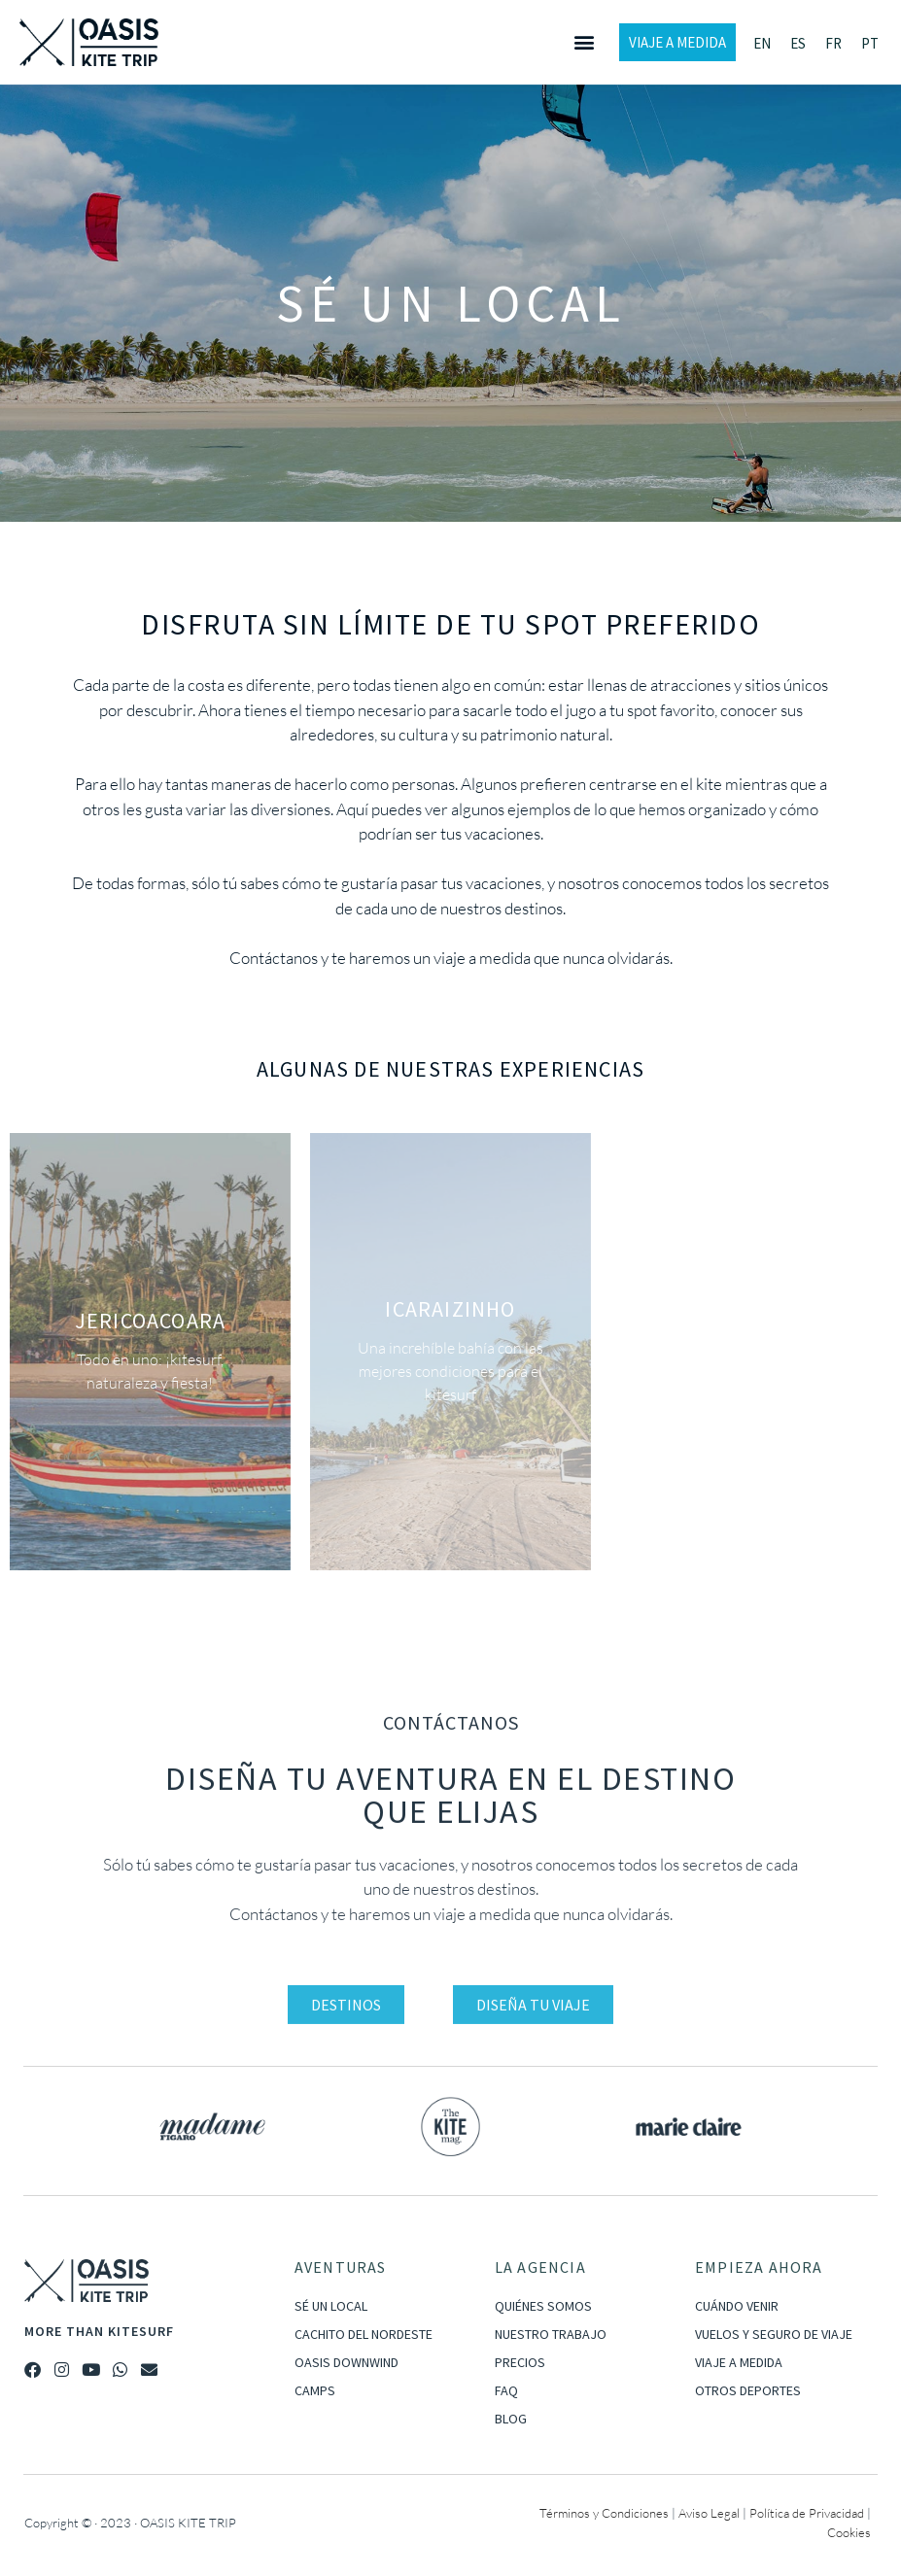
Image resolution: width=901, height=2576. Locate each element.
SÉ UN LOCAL (331, 2306)
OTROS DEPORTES (748, 2390)
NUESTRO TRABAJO (550, 2334)
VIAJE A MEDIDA (738, 2362)
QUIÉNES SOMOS (543, 2306)
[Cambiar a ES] (797, 42)
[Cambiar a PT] (869, 42)
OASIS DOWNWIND (347, 2362)
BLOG (511, 2418)
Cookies (849, 2532)
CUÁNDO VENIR (737, 2306)
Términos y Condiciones (604, 2513)
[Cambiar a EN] (762, 42)
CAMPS (315, 2390)
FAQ (506, 2390)
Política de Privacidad (806, 2513)
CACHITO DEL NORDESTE (364, 2334)
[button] (584, 42)
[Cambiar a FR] (833, 42)
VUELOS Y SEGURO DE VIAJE (773, 2334)
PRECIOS (520, 2362)
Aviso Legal (709, 2513)
